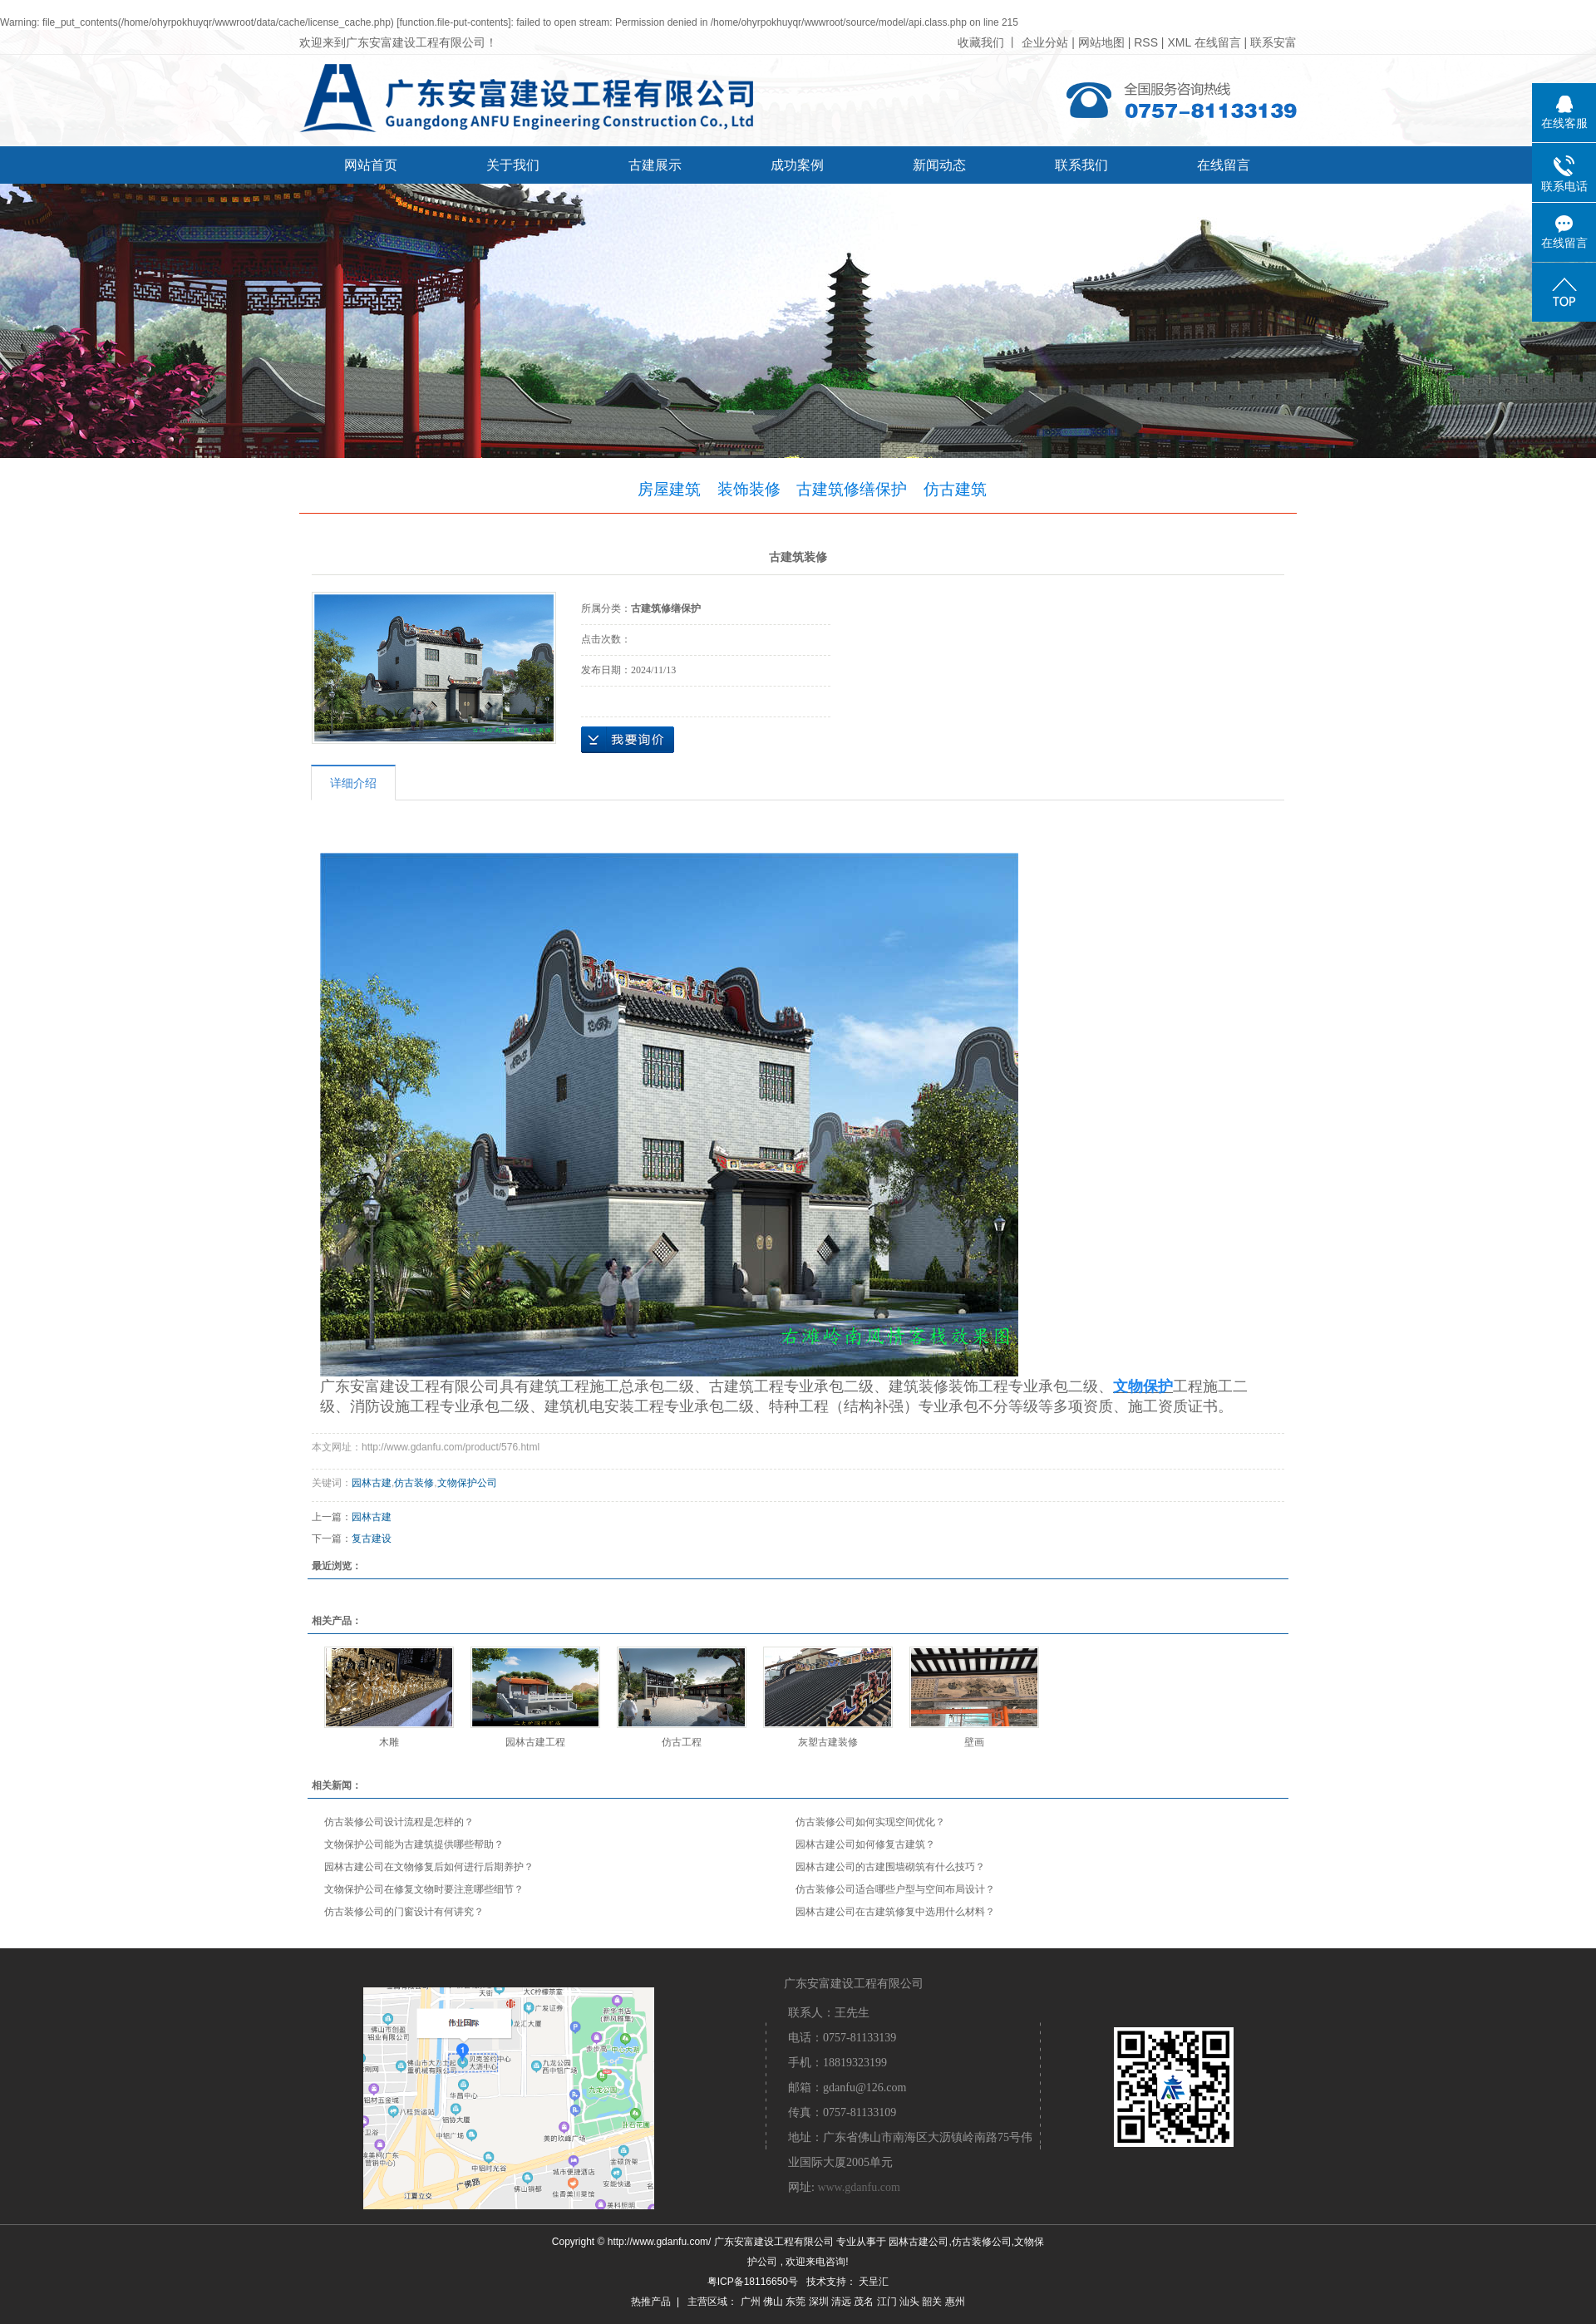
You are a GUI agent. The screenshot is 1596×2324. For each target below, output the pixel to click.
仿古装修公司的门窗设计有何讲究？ (404, 1912)
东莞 (795, 2301)
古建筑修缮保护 (851, 489)
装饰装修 (749, 489)
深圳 (819, 2301)
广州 (751, 2301)
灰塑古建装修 (828, 1742)
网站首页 (370, 165)
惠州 (955, 2301)
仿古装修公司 (982, 2242)
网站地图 (1103, 42)
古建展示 (655, 165)
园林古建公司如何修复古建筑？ (865, 1844)
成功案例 (797, 165)
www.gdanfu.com (858, 2187)
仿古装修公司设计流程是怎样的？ (399, 1822)
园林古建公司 (918, 2242)
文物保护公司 (467, 1483)
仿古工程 (682, 1742)
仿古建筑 (955, 489)
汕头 (909, 2301)
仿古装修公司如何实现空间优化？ (870, 1822)
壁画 (974, 1742)
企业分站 (1045, 42)
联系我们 (1081, 165)
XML (1178, 42)
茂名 (864, 2301)
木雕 (389, 1742)
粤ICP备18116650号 (752, 2281)
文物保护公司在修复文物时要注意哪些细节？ (424, 1889)
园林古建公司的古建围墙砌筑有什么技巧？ (890, 1867)
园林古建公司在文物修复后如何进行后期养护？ (429, 1867)
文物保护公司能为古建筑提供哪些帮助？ (414, 1844)
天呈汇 (874, 2281)
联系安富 (1273, 42)
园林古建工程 (535, 1742)
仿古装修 (414, 1483)
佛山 (773, 2301)
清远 (841, 2301)
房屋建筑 (669, 489)
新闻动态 (939, 165)
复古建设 (372, 1538)
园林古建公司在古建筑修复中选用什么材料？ (895, 1912)
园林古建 (372, 1483)
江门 (887, 2301)
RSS (1146, 42)
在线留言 (1218, 42)
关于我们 (512, 165)
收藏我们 (981, 42)
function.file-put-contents (454, 22)
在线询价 (627, 739)
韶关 (932, 2301)
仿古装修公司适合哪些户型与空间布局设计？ (895, 1889)
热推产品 (651, 2301)
